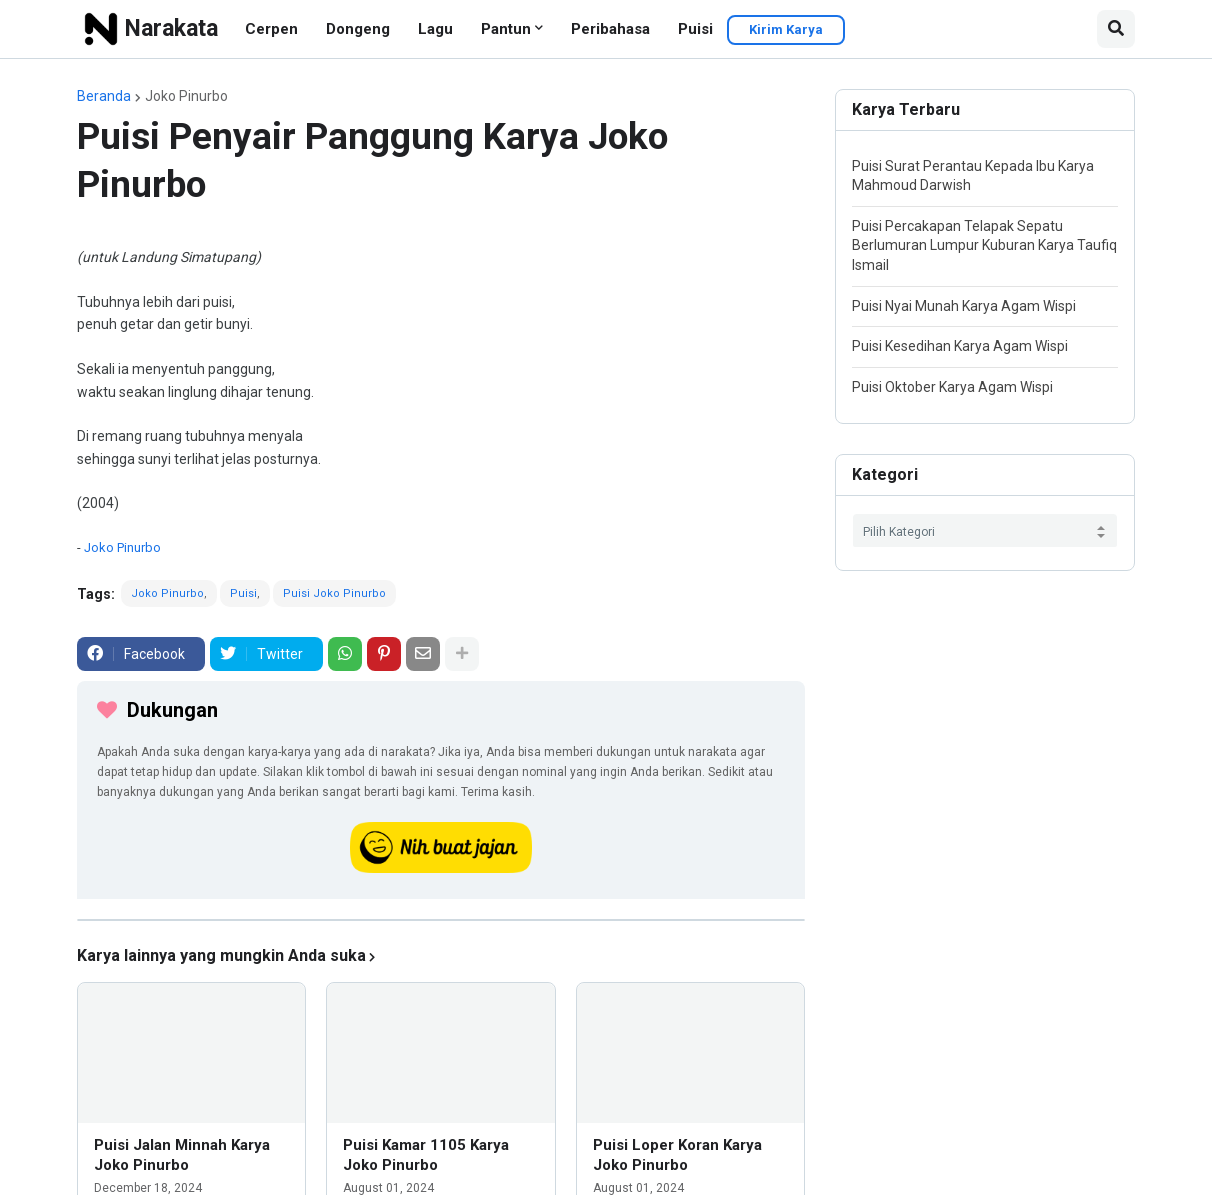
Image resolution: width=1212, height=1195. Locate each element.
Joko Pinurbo (186, 96)
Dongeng (358, 29)
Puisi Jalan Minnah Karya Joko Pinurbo (182, 1155)
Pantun (506, 29)
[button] (1116, 29)
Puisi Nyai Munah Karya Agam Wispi (964, 306)
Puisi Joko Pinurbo (334, 593)
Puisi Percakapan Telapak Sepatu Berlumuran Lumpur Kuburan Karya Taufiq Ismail (984, 245)
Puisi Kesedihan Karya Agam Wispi (960, 346)
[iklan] (441, 920)
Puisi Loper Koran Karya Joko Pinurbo (677, 1155)
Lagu (435, 29)
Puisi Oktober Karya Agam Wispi (952, 387)
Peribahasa (610, 29)
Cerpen (271, 29)
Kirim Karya (786, 29)
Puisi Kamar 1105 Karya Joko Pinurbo (426, 1155)
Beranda (104, 96)
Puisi (695, 29)
